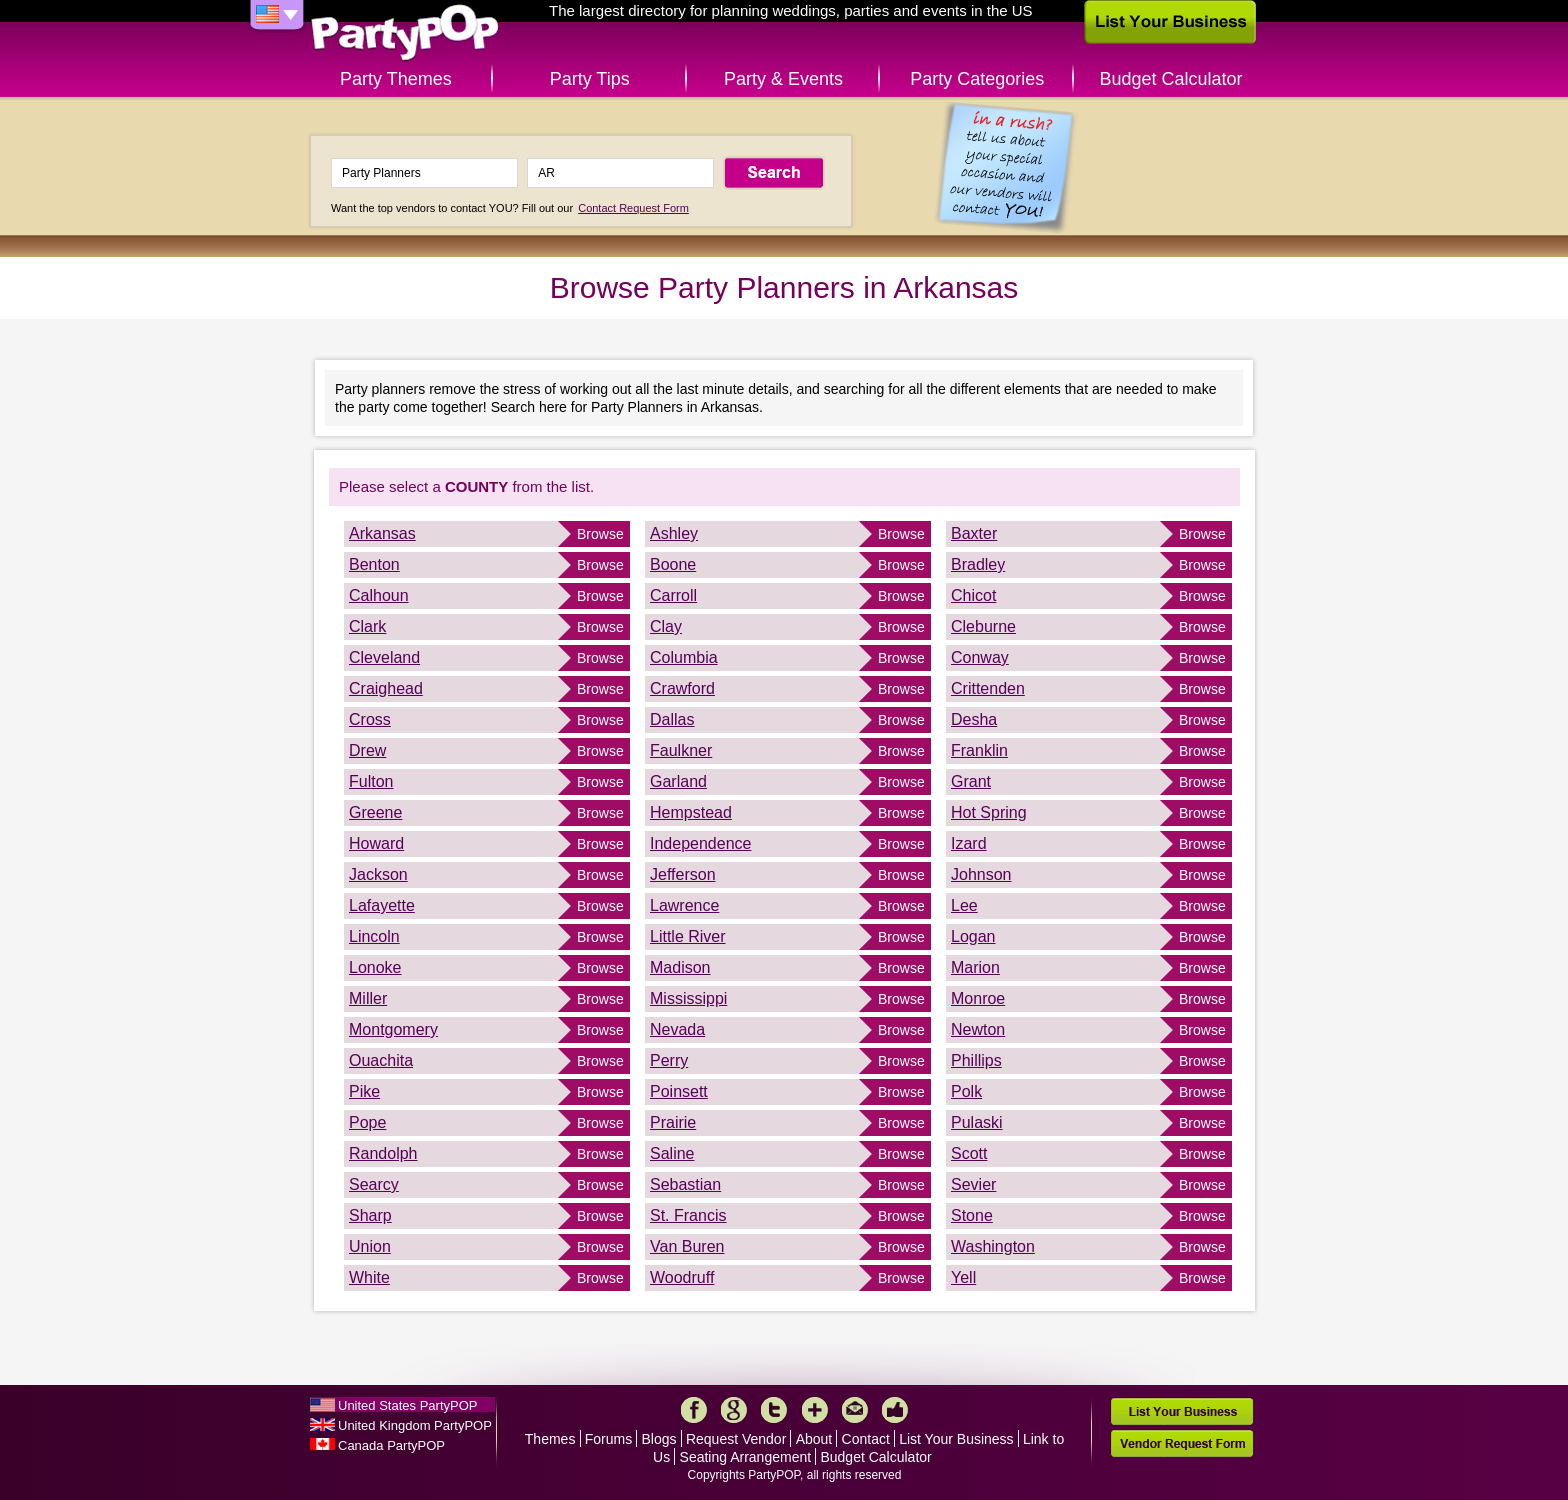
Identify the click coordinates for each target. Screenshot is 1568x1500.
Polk (966, 1091)
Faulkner (681, 750)
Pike (364, 1091)
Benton (374, 564)
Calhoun (379, 595)
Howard (376, 843)
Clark (367, 626)
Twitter (774, 1410)
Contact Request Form (633, 208)
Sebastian (685, 1184)
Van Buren (687, 1246)
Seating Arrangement (746, 1457)
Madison (680, 967)
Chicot (973, 595)
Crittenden (988, 688)
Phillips (976, 1060)
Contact (866, 1439)
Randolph (383, 1153)
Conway (980, 657)
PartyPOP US (405, 33)
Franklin (979, 750)
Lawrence (684, 905)
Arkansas (382, 533)
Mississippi (688, 998)
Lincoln (374, 936)
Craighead (386, 688)
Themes (550, 1439)
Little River (688, 936)
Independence (700, 843)
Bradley (978, 564)
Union (370, 1246)
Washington (993, 1246)
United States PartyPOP (407, 1405)
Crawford (682, 688)
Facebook (694, 1410)
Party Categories (977, 79)
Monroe (978, 998)
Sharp (370, 1215)
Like (895, 1410)
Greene (375, 812)
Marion (975, 967)
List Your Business (956, 1439)
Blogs (659, 1439)
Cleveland (384, 657)
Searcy (374, 1184)
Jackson (378, 874)
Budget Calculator (1171, 79)
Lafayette (382, 905)
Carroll (673, 595)
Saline (672, 1153)
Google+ (734, 1410)
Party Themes (396, 79)
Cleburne (983, 626)
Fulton (371, 781)
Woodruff (682, 1277)
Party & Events (783, 79)
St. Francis (688, 1215)
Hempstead (691, 812)
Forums (608, 1439)
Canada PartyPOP (391, 1445)
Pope (367, 1122)
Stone (972, 1215)
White (369, 1277)
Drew (367, 750)
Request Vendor (736, 1439)
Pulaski (977, 1122)
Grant (971, 781)
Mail (855, 1410)
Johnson (981, 874)
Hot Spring (989, 812)
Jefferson (683, 874)
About (814, 1439)
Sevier (973, 1184)
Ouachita (381, 1060)
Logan (973, 936)
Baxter (974, 533)
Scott (969, 1153)
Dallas (672, 719)
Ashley (674, 533)
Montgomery (393, 1029)
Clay (666, 626)
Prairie (673, 1122)
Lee (964, 905)
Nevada (677, 1029)
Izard (969, 843)
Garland (678, 781)
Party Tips (590, 79)
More (815, 1410)
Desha (974, 719)
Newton (978, 1029)
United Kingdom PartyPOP (415, 1425)
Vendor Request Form (1182, 1443)
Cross (370, 719)
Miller (368, 998)
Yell (963, 1277)
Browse (600, 534)
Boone (673, 564)
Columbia (684, 657)
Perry (669, 1060)
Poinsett (679, 1091)
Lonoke (375, 967)
